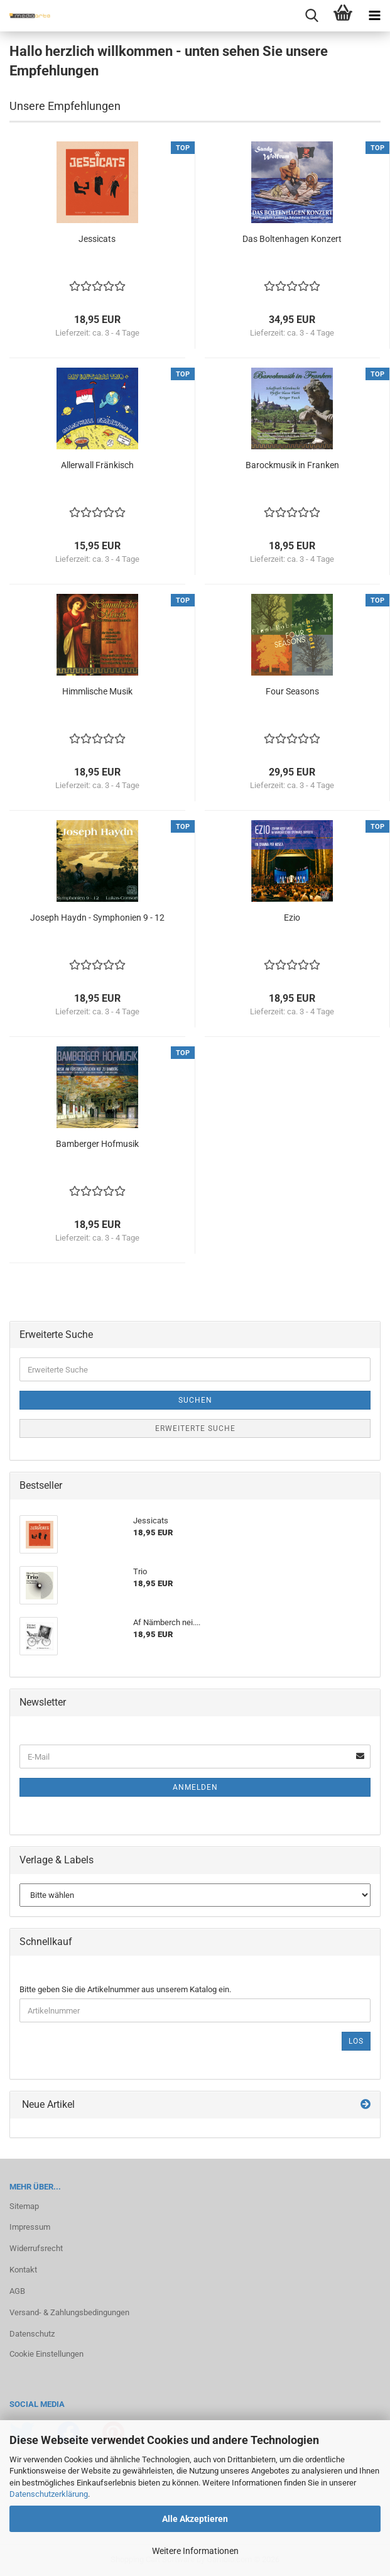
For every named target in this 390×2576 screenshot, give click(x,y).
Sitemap (24, 2206)
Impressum (29, 2227)
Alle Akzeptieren (195, 2519)
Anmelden (195, 1787)
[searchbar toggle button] (311, 15)
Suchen (195, 1400)
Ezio (292, 918)
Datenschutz (32, 2333)
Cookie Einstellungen (46, 2354)
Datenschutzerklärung (48, 2494)
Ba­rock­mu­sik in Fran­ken (292, 465)
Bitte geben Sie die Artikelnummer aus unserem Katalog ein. (125, 1989)
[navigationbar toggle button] (374, 15)
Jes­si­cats (97, 239)
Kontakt (23, 2269)
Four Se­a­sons (292, 691)
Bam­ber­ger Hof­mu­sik (97, 1144)
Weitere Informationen (195, 2551)
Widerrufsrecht (36, 2248)
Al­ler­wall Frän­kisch (97, 465)
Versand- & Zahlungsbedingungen (69, 2312)
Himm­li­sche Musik (97, 691)
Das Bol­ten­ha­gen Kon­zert (292, 239)
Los (356, 2041)
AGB (17, 2291)
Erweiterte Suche (195, 1428)
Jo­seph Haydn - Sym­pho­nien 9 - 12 (97, 918)
